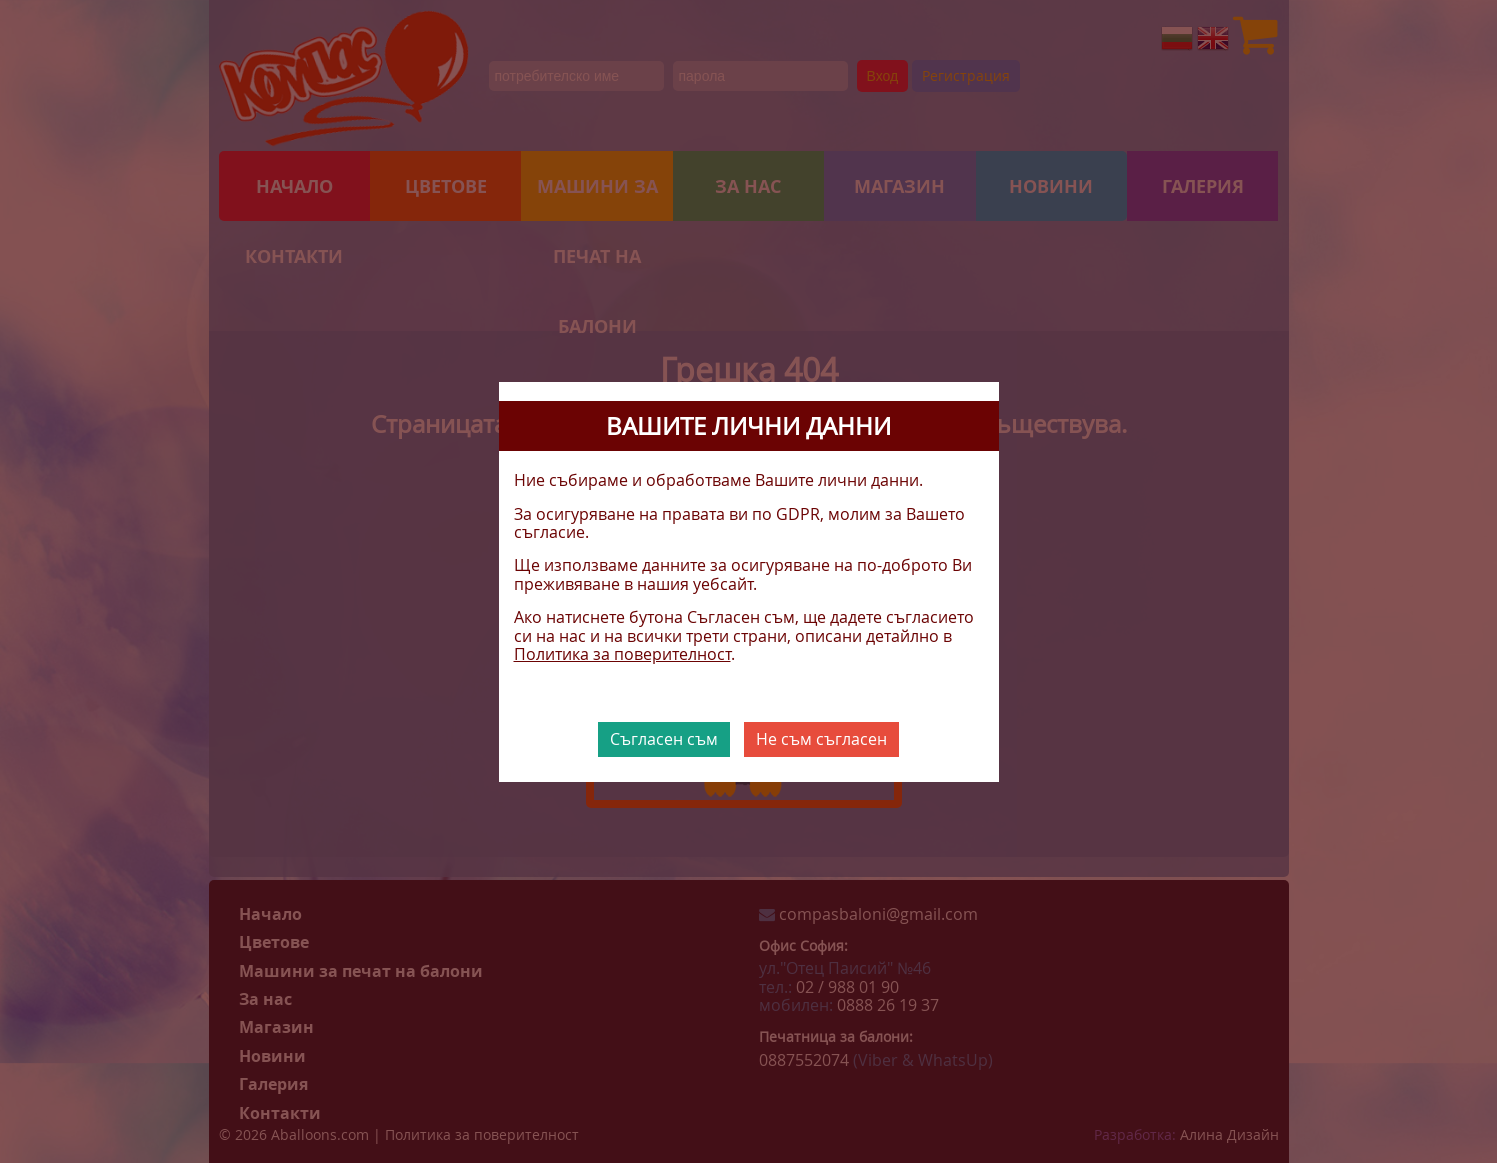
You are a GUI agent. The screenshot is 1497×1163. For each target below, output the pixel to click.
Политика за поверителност (622, 654)
